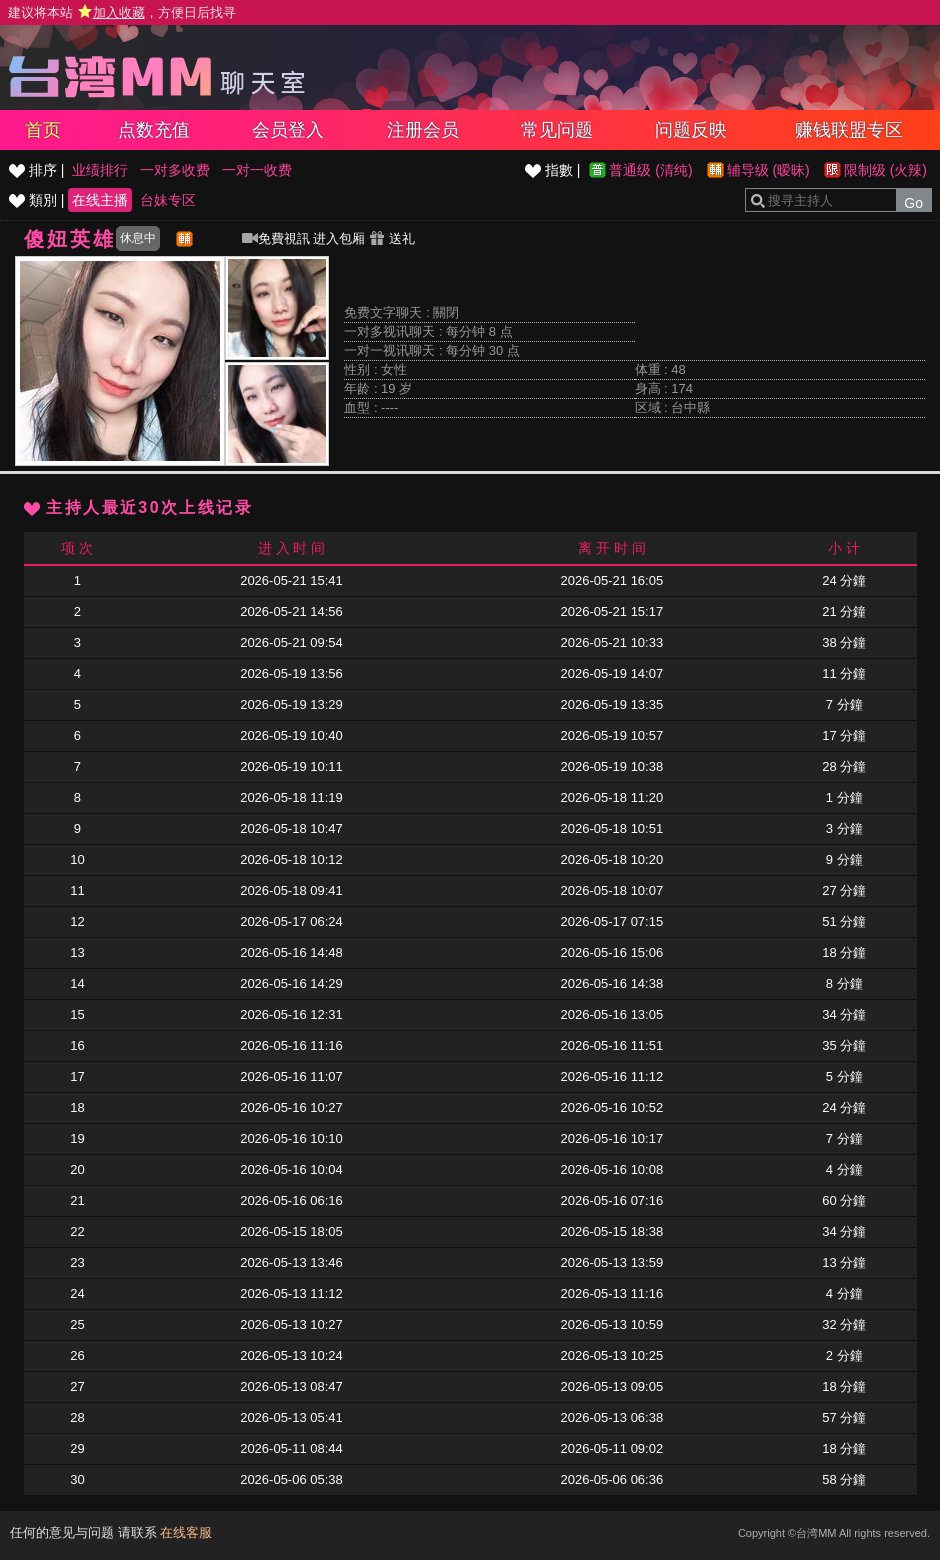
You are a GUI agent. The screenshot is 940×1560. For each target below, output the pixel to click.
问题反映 (691, 130)
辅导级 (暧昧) (768, 170)
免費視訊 (276, 238)
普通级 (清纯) (650, 170)
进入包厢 (339, 238)
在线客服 (186, 1532)
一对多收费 (175, 170)
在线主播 (100, 200)
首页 (43, 130)
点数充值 (154, 130)
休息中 (138, 238)
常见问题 (557, 130)
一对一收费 (257, 170)
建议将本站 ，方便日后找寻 (122, 12)
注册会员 (423, 130)
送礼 (392, 238)
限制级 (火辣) (885, 170)
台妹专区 (168, 200)
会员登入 (288, 130)
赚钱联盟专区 (849, 130)
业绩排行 (100, 170)
